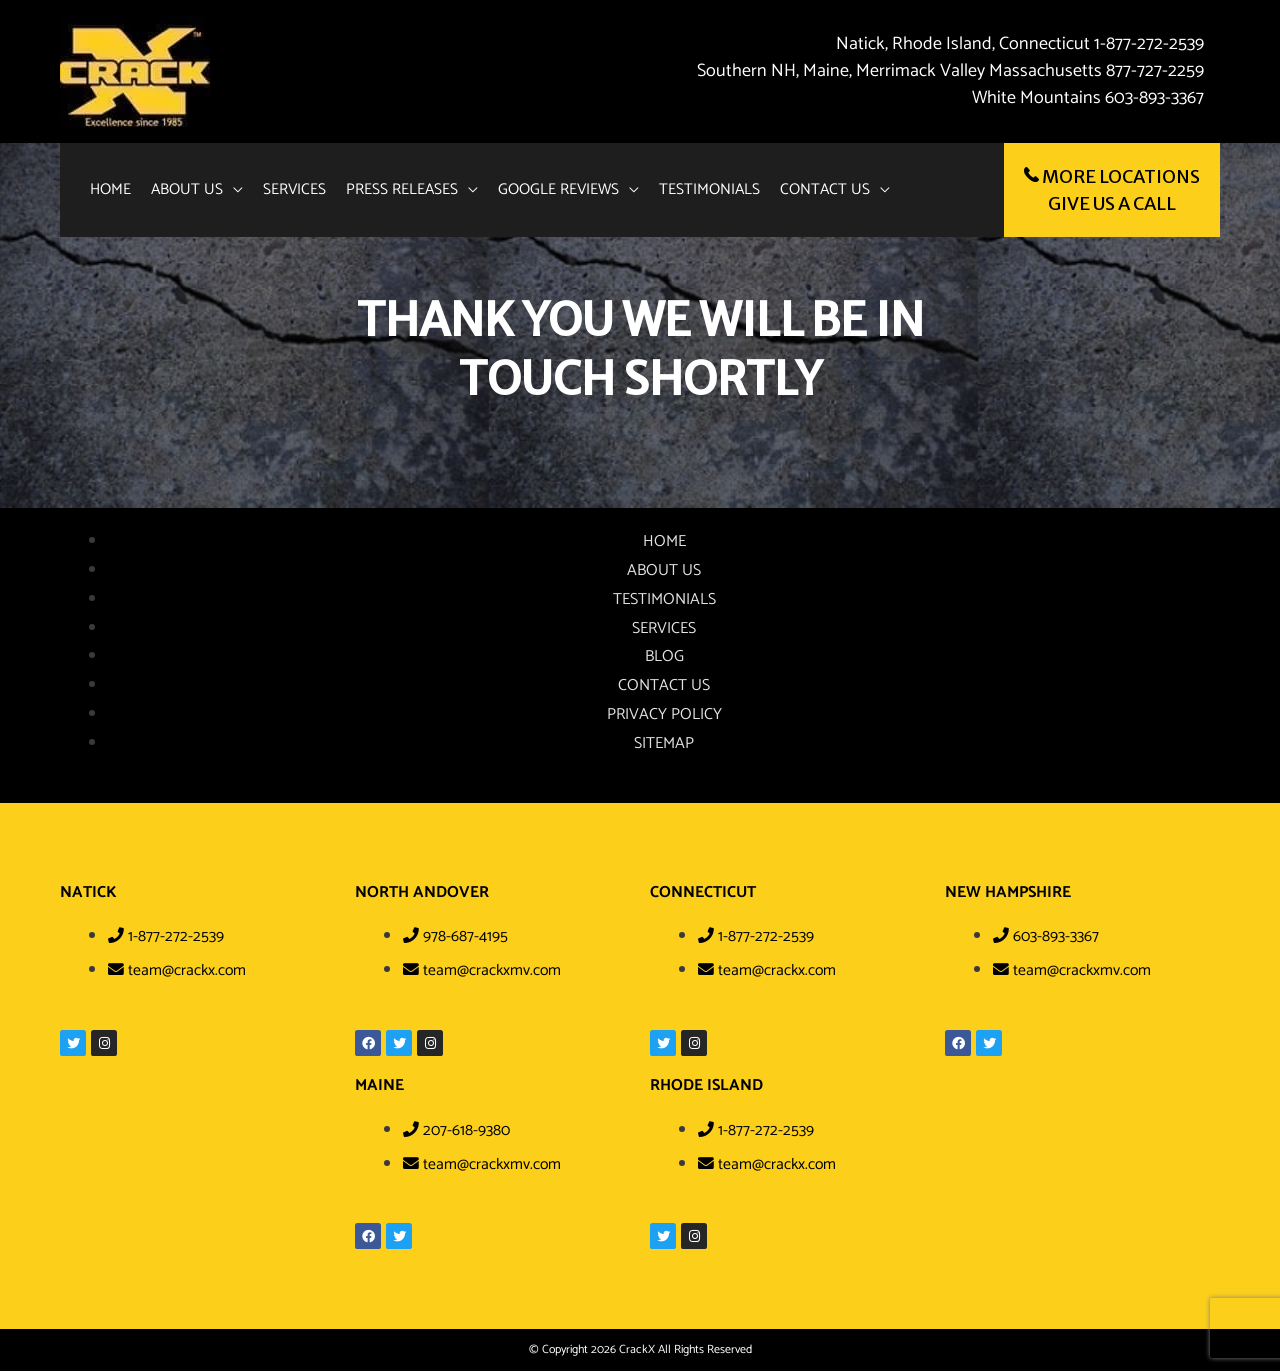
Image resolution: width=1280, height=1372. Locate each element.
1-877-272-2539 (1147, 44)
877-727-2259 (1155, 71)
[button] (200, 190)
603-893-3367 (1154, 98)
